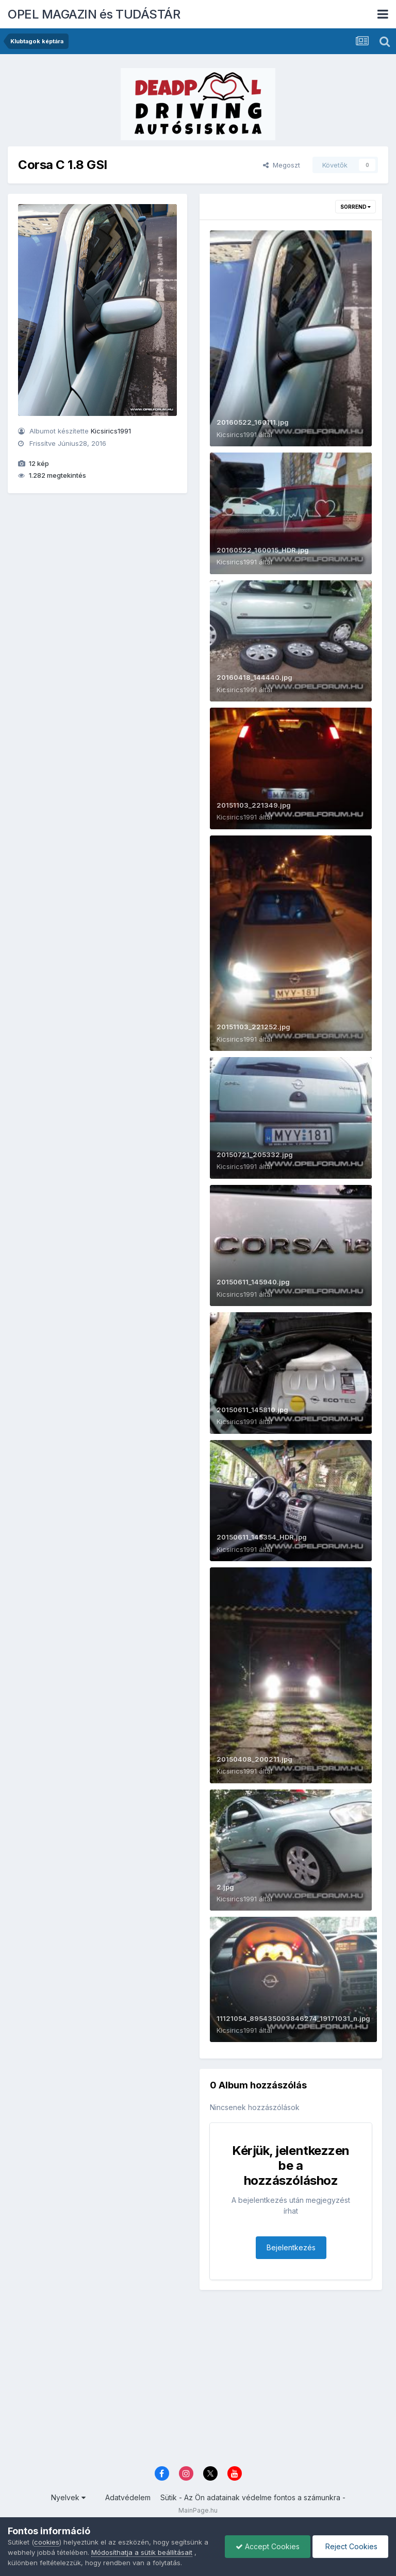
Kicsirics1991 (111, 431)
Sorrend (355, 207)
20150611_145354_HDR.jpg (262, 1537)
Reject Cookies (350, 2546)
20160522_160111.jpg (253, 422)
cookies (46, 2542)
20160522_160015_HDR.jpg (263, 550)
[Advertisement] (198, 2380)
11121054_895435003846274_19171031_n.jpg (293, 2018)
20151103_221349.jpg (254, 805)
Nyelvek (68, 2497)
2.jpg (225, 1887)
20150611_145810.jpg (252, 1410)
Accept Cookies (268, 2546)
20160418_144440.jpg (254, 677)
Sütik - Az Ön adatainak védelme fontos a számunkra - (252, 2497)
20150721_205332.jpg (255, 1154)
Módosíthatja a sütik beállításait (141, 2552)
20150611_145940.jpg (253, 1282)
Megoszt (281, 165)
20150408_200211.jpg (254, 1759)
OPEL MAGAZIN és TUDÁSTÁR (94, 14)
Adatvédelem (128, 2497)
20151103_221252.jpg (253, 1027)
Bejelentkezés (291, 2247)
